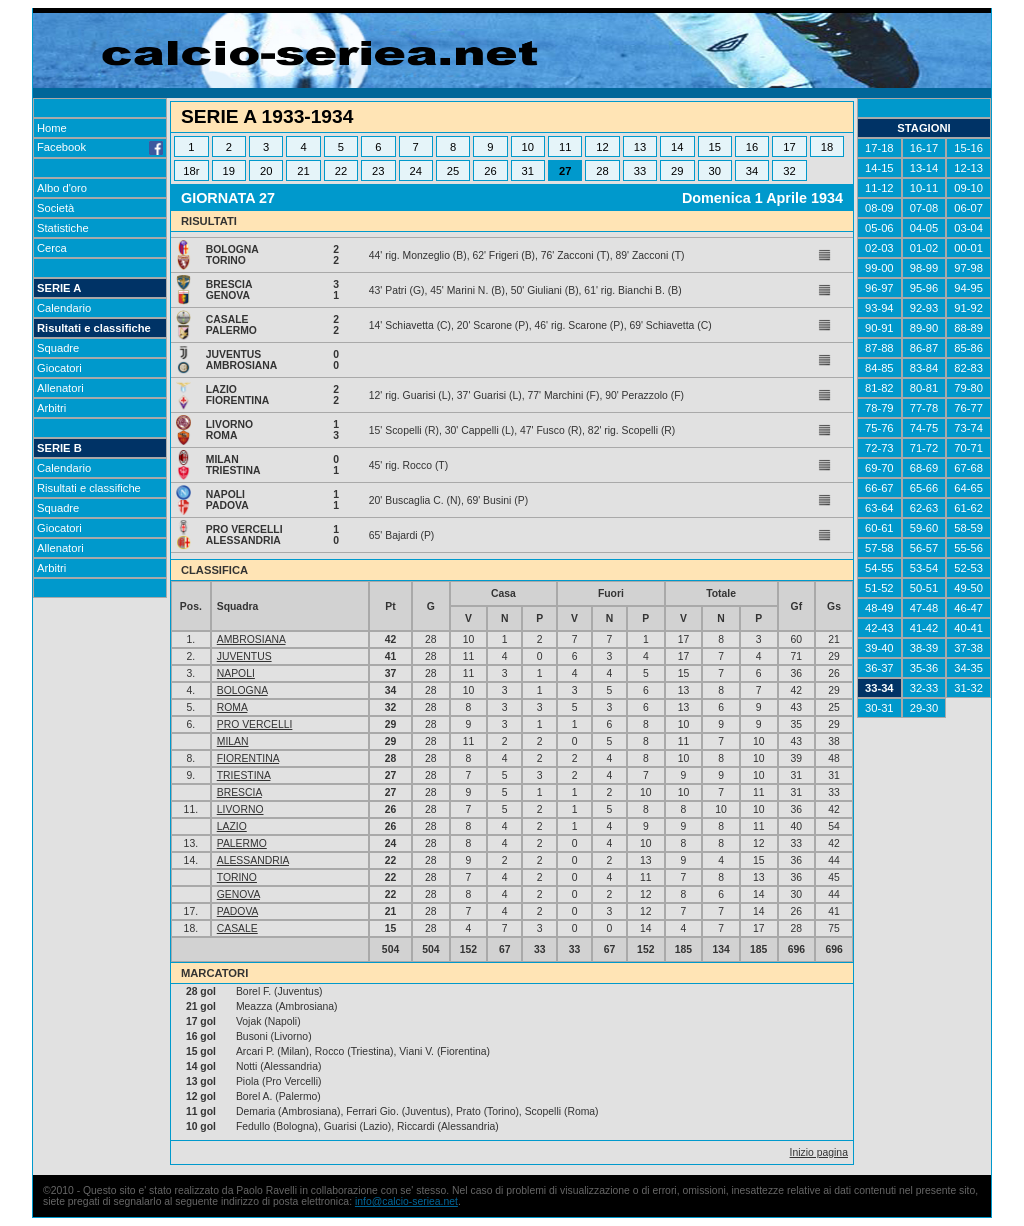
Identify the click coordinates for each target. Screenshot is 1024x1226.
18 (827, 147)
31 (528, 171)
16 (752, 147)
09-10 (968, 188)
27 (565, 171)
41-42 (924, 628)
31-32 (968, 688)
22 (341, 171)
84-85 (879, 368)
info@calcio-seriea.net (406, 1201)
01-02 (924, 248)
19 (229, 171)
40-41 (968, 628)
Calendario (64, 308)
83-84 (924, 368)
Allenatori (60, 388)
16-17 (924, 148)
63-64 (879, 508)
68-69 (924, 468)
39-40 (879, 648)
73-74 (968, 428)
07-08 (924, 208)
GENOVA (238, 894)
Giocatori (59, 368)
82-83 (968, 368)
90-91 (879, 328)
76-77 (968, 408)
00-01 (968, 248)
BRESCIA (239, 792)
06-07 (968, 208)
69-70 (879, 468)
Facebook (100, 147)
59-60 (924, 528)
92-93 (924, 308)
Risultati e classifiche (94, 328)
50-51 (924, 588)
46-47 (968, 608)
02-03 (879, 248)
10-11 (924, 188)
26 (490, 171)
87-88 (879, 348)
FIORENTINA (248, 758)
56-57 (924, 548)
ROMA (232, 707)
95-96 (924, 288)
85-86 (968, 348)
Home (52, 128)
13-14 (924, 168)
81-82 (879, 388)
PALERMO (242, 843)
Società (55, 208)
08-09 (879, 208)
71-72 (924, 448)
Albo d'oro (62, 188)
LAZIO (232, 826)
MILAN (233, 741)
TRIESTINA (244, 775)
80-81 (924, 388)
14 (677, 147)
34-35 (968, 668)
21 (303, 171)
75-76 (879, 428)
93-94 (879, 308)
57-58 (879, 548)
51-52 (879, 588)
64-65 (968, 488)
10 (528, 147)
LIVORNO (240, 809)
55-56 (968, 548)
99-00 (879, 268)
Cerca (52, 248)
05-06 (879, 228)
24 (415, 171)
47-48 (924, 608)
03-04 (968, 228)
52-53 (968, 568)
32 (789, 171)
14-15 (879, 168)
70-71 (968, 448)
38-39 (924, 648)
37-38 (968, 648)
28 (602, 171)
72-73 (879, 448)
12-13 (968, 168)
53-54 (924, 568)
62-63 (924, 508)
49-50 (968, 588)
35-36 (924, 668)
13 (640, 147)
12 (602, 147)
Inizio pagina (819, 1152)
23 (378, 171)
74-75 (924, 428)
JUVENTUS (244, 656)
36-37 (879, 668)
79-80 (968, 388)
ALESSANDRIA (253, 860)
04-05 (924, 228)
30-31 (879, 708)
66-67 (879, 488)
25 (453, 171)
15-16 (968, 148)
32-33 (924, 688)
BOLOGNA (242, 690)
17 (789, 147)
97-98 (968, 268)
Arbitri (51, 408)
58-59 (968, 528)
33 (640, 171)
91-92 (968, 308)
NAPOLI (236, 673)
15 (714, 147)
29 (677, 171)
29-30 (924, 708)
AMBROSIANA (251, 639)
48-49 (879, 608)
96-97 (879, 288)
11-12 (879, 188)
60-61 (879, 528)
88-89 (968, 328)
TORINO (237, 877)
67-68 (968, 468)
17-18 (879, 148)
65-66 (924, 488)
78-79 (879, 408)
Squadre (58, 348)
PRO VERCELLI (255, 724)
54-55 (879, 568)
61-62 (968, 508)
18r (191, 171)
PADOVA (237, 911)
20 (266, 171)
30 (714, 171)
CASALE (237, 928)
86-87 (924, 348)
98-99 (924, 268)
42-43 (879, 628)
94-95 (968, 288)
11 (565, 147)
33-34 (879, 688)
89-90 (924, 328)
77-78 (924, 408)
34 (752, 171)
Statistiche (63, 228)
